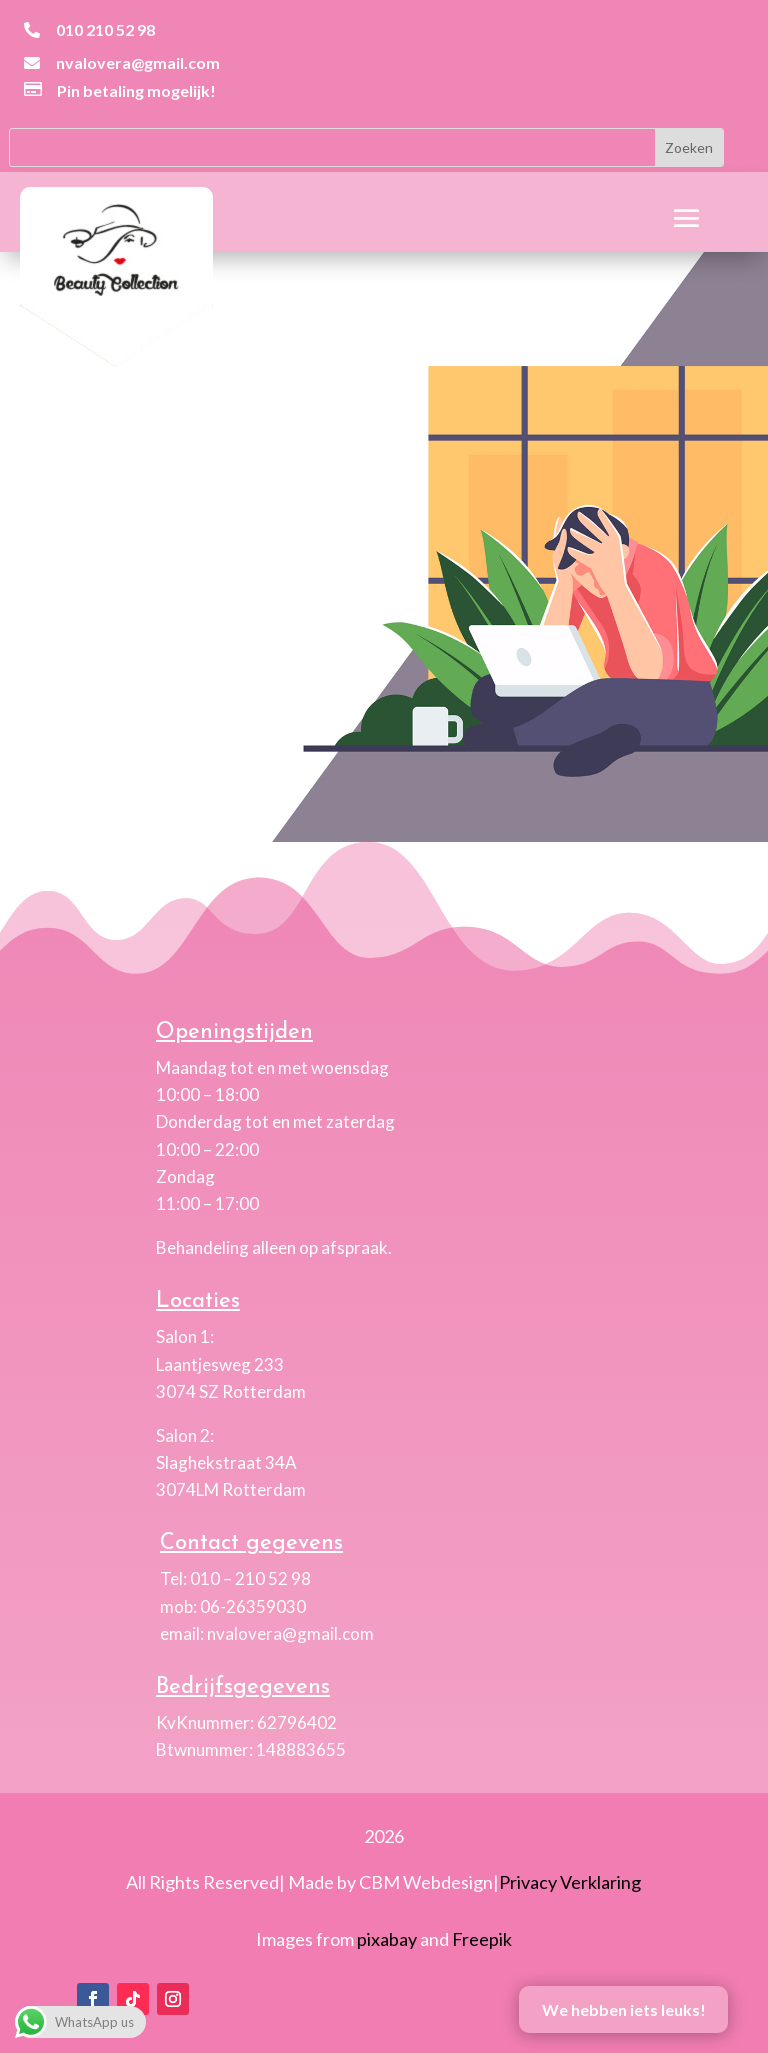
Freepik (482, 1939)
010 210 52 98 (105, 29)
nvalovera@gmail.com (138, 62)
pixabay (387, 1939)
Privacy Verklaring (570, 1882)
